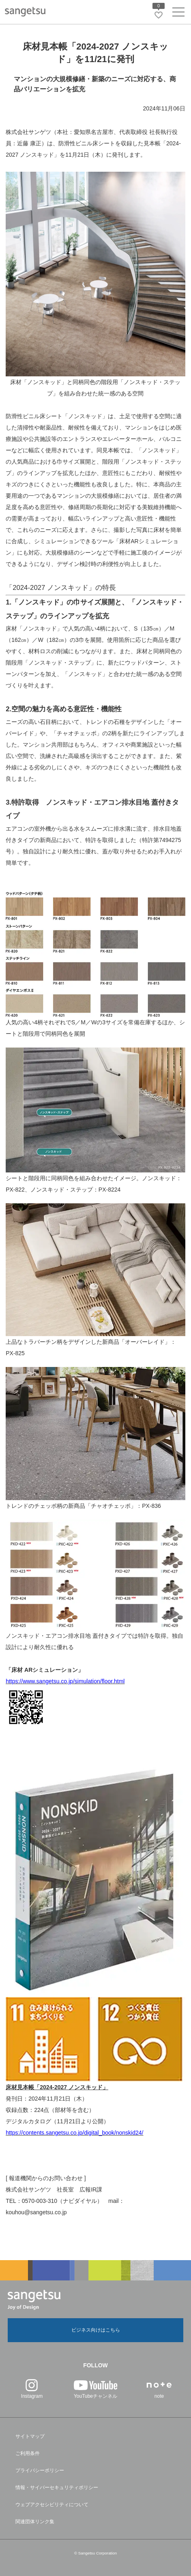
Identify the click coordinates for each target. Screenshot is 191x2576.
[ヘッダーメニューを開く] (178, 13)
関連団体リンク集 (34, 2521)
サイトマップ (30, 2436)
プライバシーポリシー (39, 2470)
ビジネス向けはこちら (95, 2330)
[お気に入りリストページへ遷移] (159, 15)
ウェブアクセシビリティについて (51, 2504)
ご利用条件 (27, 2453)
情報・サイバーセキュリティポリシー (56, 2487)
